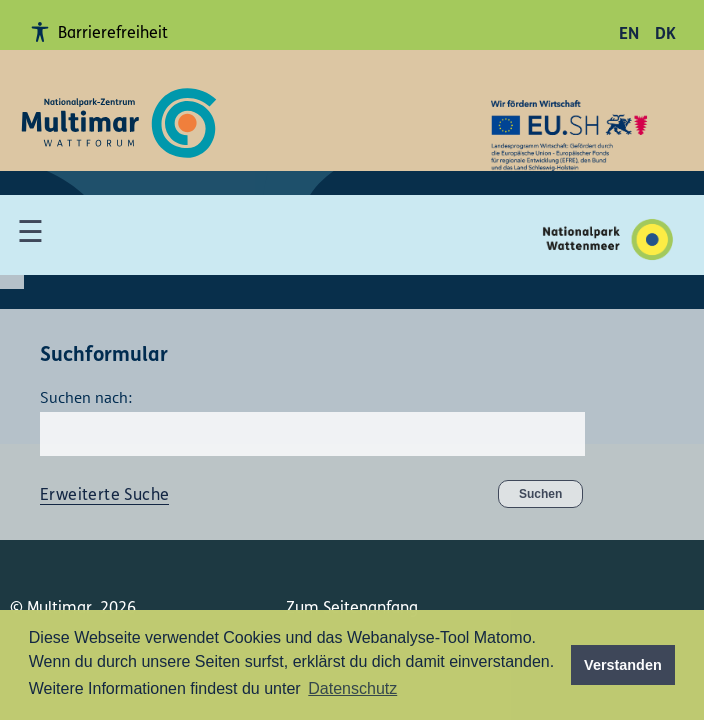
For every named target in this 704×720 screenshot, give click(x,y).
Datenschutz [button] (352, 688)
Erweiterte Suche (104, 496)
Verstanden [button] (623, 665)
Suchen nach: (86, 397)
